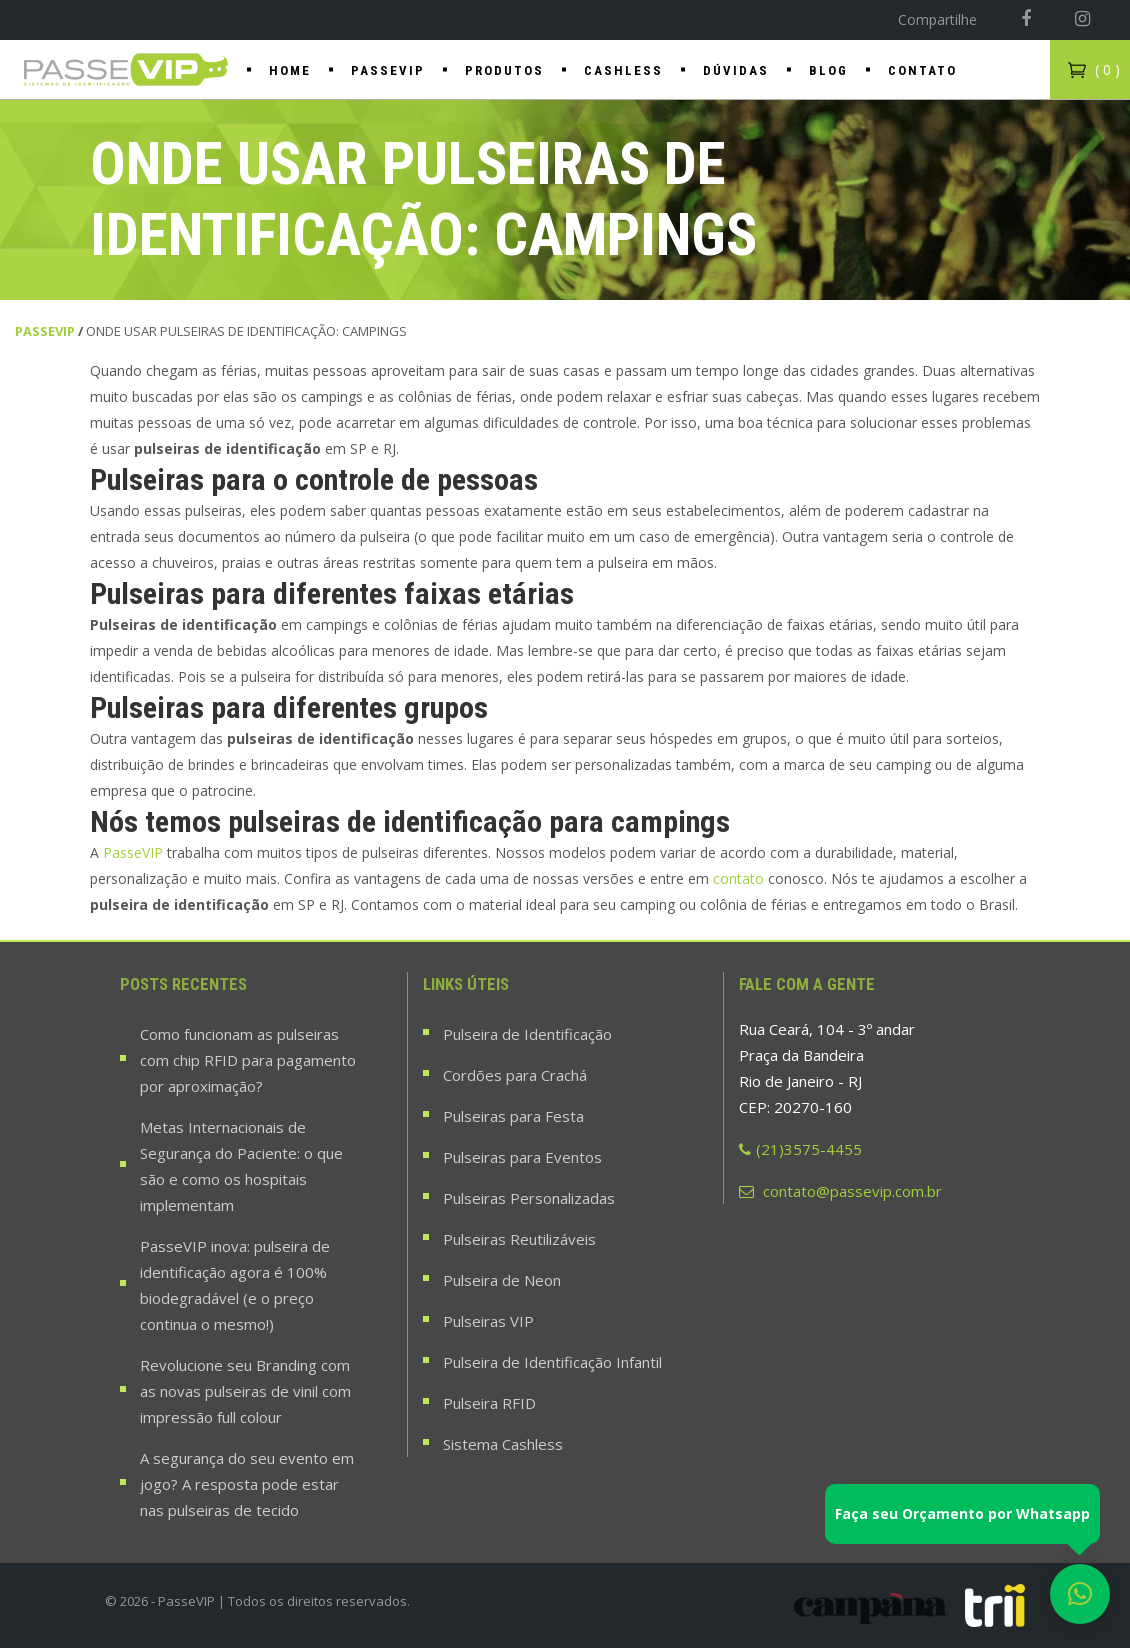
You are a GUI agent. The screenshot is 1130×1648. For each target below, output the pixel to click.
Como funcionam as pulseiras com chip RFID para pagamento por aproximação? (248, 1060)
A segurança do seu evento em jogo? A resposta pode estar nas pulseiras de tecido (247, 1484)
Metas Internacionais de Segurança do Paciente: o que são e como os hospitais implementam (241, 1166)
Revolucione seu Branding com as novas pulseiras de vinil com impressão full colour (245, 1391)
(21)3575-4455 (800, 1149)
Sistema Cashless (503, 1444)
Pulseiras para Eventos (522, 1157)
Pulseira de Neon (502, 1280)
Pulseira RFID (489, 1403)
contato (740, 878)
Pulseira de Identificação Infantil (552, 1362)
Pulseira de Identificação (527, 1034)
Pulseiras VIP (488, 1321)
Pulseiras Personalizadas (529, 1198)
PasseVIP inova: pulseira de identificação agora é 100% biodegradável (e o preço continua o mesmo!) (235, 1285)
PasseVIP (45, 331)
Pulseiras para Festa (513, 1116)
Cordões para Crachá (515, 1075)
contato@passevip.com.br (840, 1191)
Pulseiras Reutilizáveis (519, 1239)
